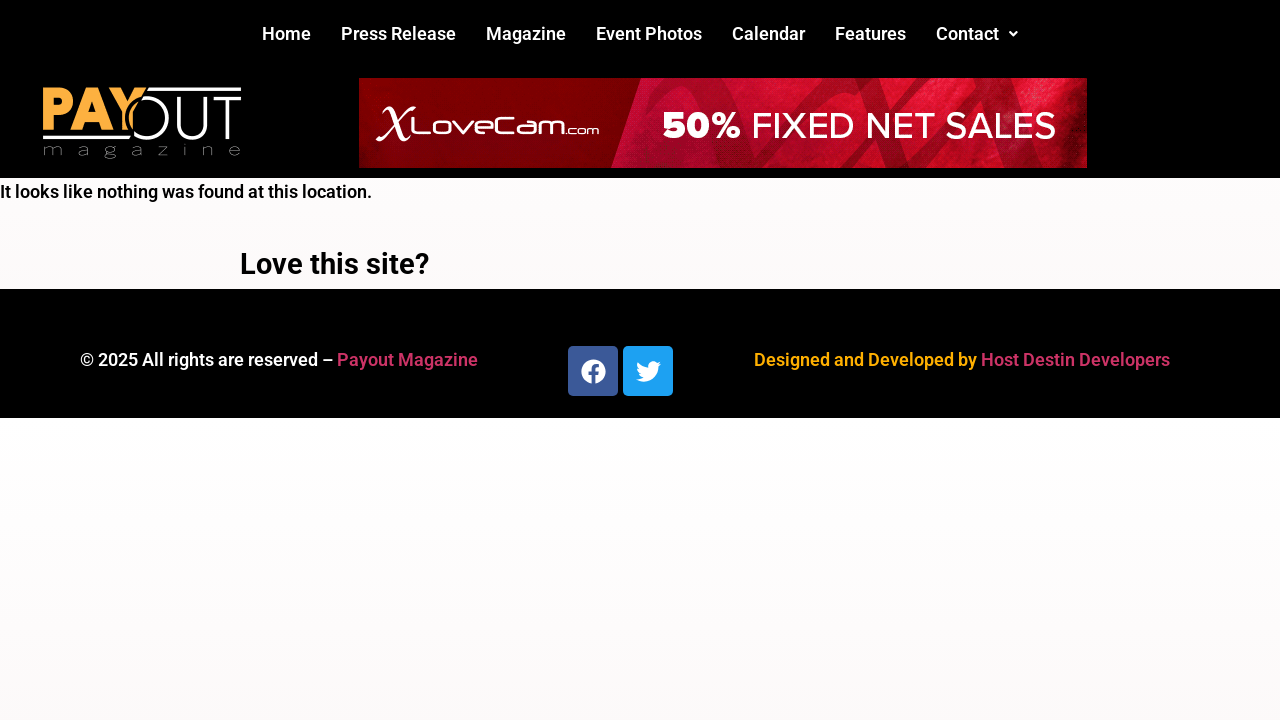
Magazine (526, 33)
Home (286, 33)
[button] (977, 34)
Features (870, 33)
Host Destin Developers (1075, 359)
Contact (977, 33)
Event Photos (649, 33)
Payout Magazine (407, 359)
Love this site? (334, 264)
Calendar (768, 33)
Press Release (398, 33)
